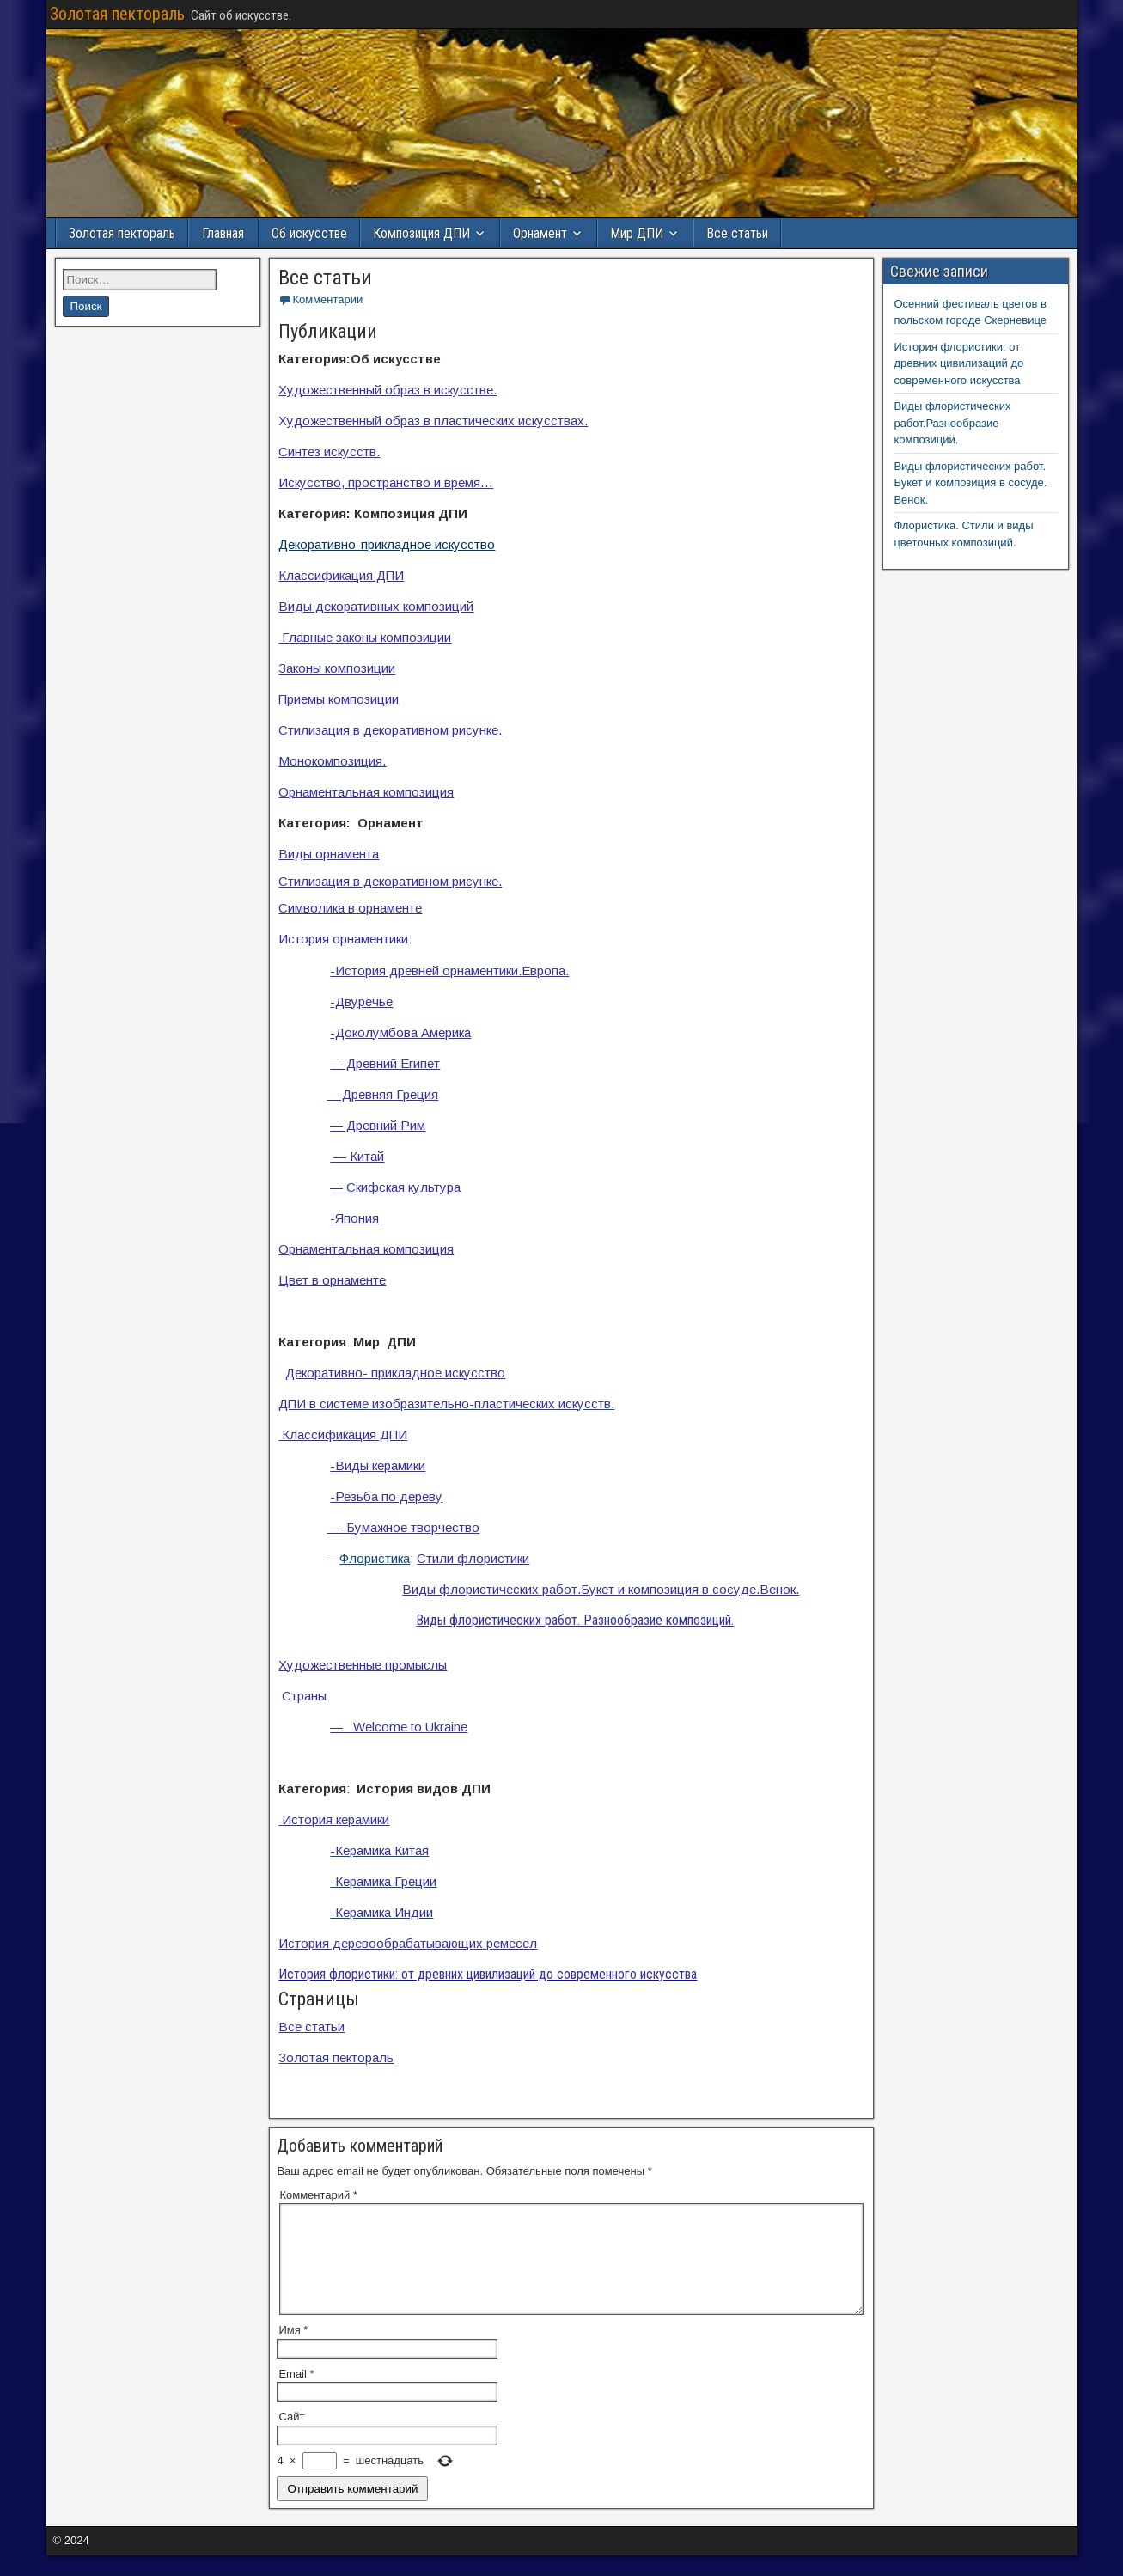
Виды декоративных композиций (375, 606)
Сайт (291, 2437)
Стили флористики (473, 1558)
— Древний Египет (385, 1063)
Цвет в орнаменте (332, 1280)
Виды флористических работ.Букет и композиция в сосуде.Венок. (600, 1589)
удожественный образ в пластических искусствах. (437, 420)
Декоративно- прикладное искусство (395, 1372)
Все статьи (737, 233)
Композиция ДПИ (421, 233)
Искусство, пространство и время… (385, 482)
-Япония (354, 1218)
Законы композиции (336, 668)
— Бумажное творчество (403, 1527)
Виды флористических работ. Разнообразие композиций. (575, 1620)
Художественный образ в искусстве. (387, 389)
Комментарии (327, 299)
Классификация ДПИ (341, 575)
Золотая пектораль (117, 13)
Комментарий (318, 2194)
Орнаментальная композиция (366, 791)
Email (296, 2394)
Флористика (374, 1558)
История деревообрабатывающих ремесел (407, 1943)
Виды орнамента (328, 853)
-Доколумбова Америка (400, 1032)
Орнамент (540, 233)
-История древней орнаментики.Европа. (449, 970)
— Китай (357, 1156)
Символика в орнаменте (350, 907)
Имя (293, 2350)
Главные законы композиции (364, 637)
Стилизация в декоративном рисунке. (390, 730)
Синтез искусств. (329, 451)
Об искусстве (309, 233)
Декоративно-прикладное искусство (386, 544)
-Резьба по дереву (386, 1496)
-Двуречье (361, 1001)
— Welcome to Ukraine (398, 1726)
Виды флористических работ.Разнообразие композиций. (952, 423)
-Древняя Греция (382, 1094)
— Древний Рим (377, 1125)
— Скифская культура (395, 1187)
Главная (223, 233)
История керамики (333, 1819)
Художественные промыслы (362, 1664)
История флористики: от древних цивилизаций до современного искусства (958, 363)
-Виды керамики (377, 1465)
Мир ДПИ (636, 233)
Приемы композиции (338, 699)
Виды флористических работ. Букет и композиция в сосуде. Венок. (970, 483)
